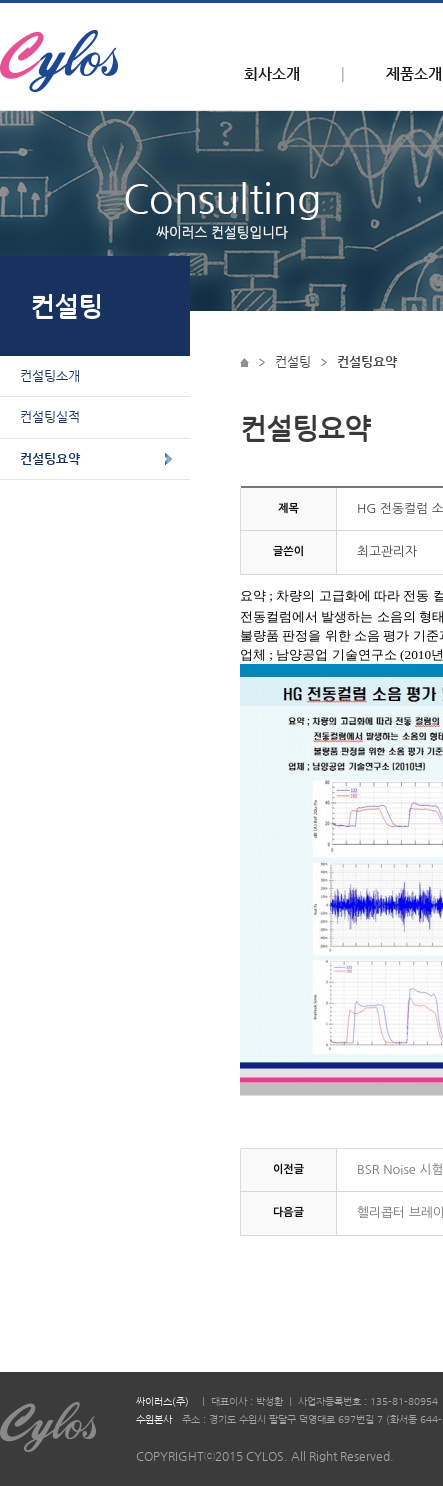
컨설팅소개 (50, 375)
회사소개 (272, 74)
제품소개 (414, 74)
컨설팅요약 (50, 458)
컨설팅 (293, 361)
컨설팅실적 (50, 416)
